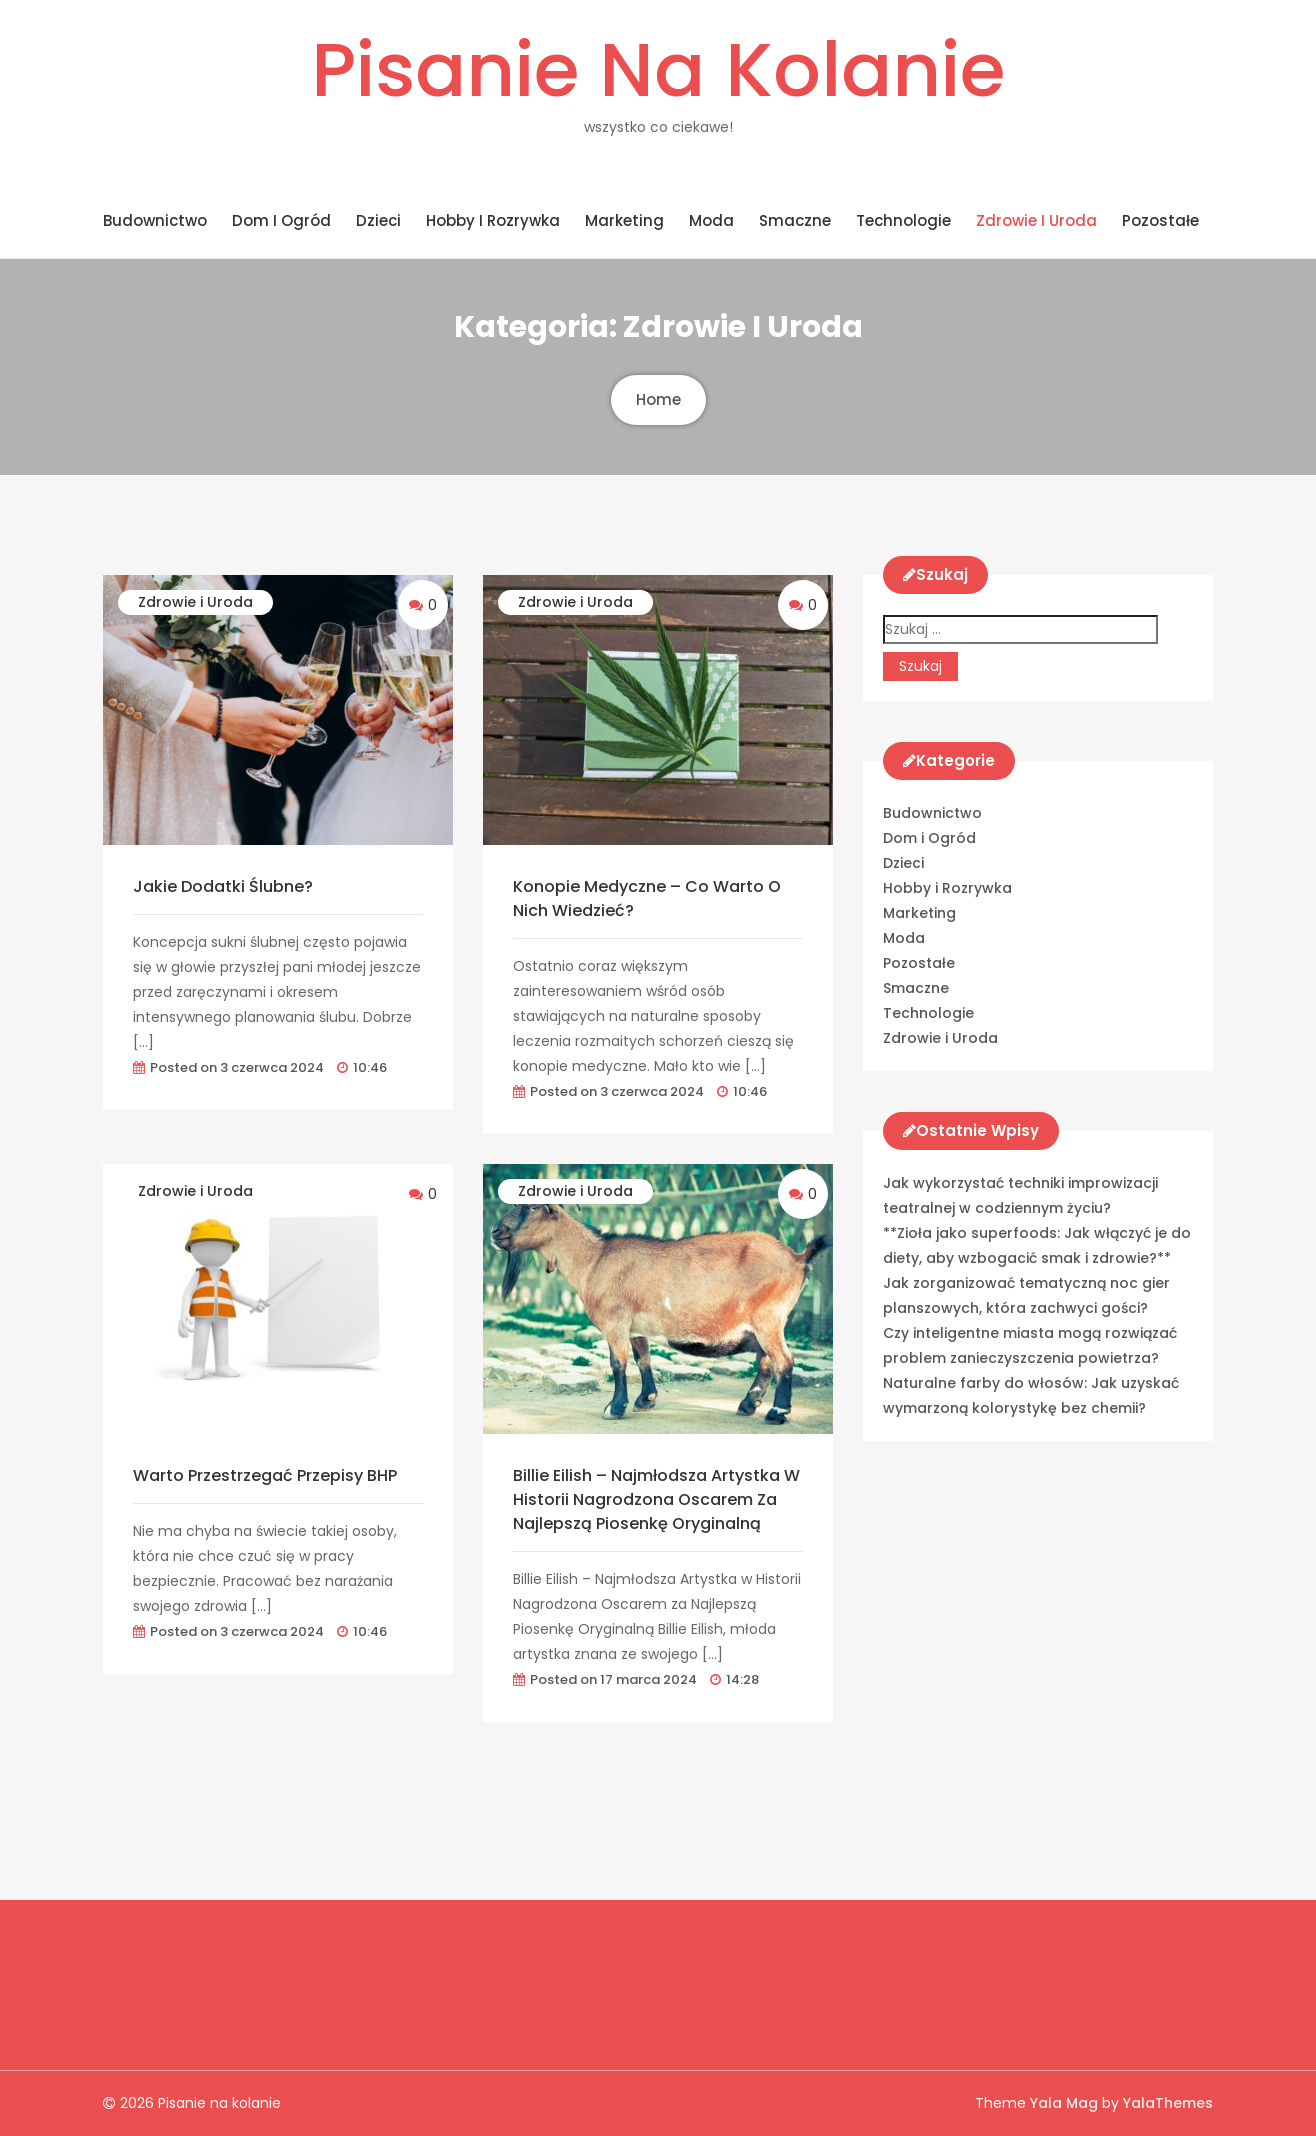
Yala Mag (1066, 2103)
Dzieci (378, 220)
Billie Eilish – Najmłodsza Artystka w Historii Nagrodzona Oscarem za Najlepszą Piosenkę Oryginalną (656, 1499)
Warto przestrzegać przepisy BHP (265, 1475)
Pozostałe (1160, 220)
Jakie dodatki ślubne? (223, 886)
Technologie (903, 220)
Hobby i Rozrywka (493, 220)
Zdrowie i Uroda (1036, 220)
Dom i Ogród (281, 220)
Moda (711, 220)
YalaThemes (1168, 2103)
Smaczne (795, 220)
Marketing (624, 220)
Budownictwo (155, 220)
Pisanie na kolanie (658, 70)
